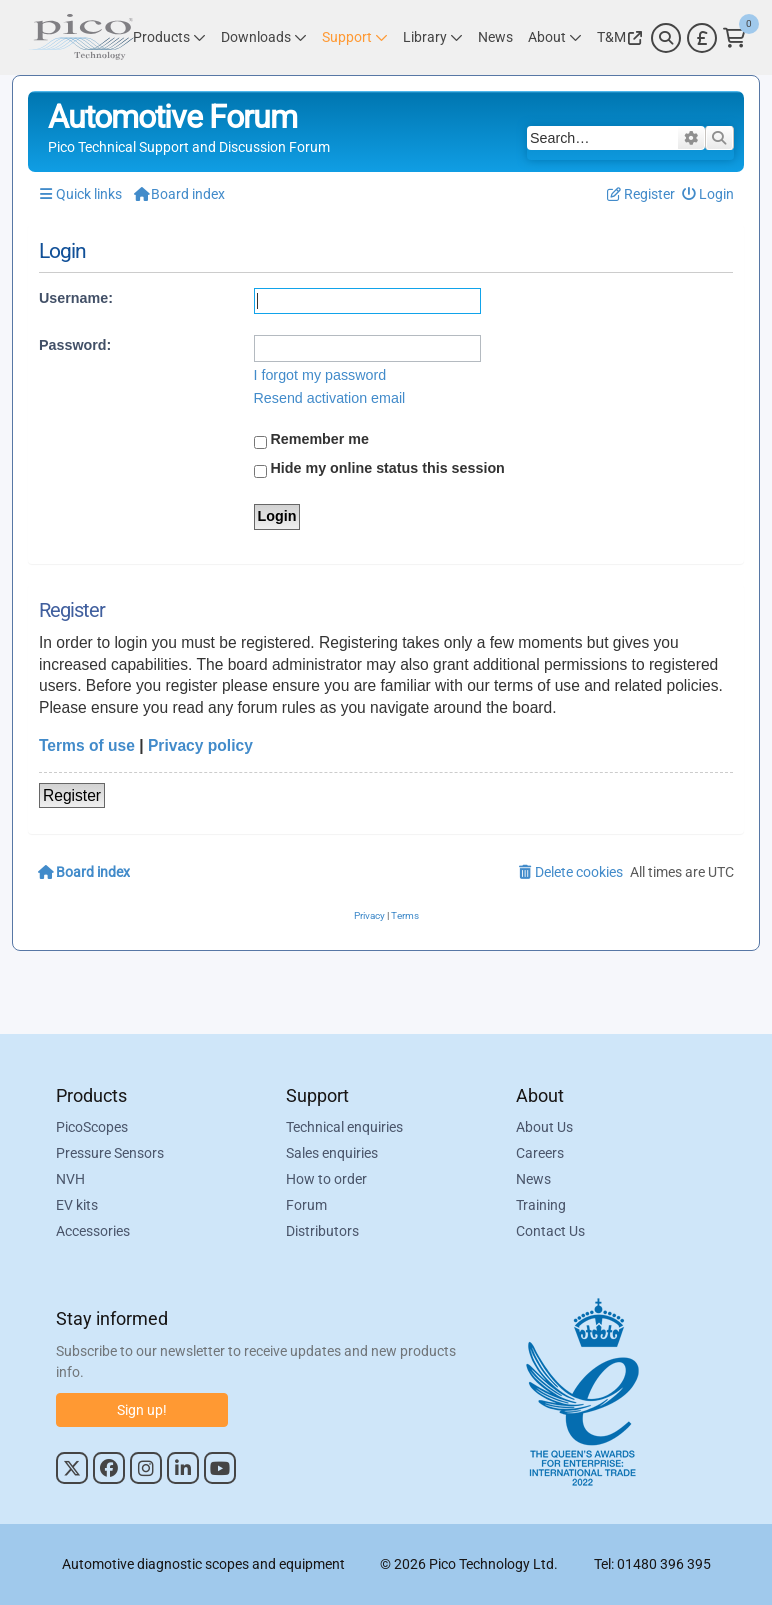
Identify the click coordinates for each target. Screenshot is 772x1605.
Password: (75, 345)
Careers (540, 1154)
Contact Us (550, 1232)
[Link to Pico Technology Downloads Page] (264, 37)
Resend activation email (330, 398)
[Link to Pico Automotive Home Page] (81, 37)
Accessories (93, 1232)
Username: (76, 298)
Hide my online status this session (379, 469)
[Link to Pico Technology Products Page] (169, 37)
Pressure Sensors (110, 1154)
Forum (306, 1206)
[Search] (666, 38)
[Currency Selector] (702, 38)
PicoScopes (92, 1128)
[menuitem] (708, 194)
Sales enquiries (332, 1154)
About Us (544, 1128)
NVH (70, 1180)
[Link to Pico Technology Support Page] (355, 37)
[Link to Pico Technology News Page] (495, 37)
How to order (326, 1180)
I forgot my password (320, 375)
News (533, 1180)
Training (541, 1206)
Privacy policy (200, 745)
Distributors (322, 1232)
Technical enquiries (344, 1128)
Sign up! (142, 1410)
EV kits (77, 1206)
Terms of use (87, 745)
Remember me (312, 440)
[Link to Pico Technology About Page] (555, 37)
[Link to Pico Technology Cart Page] (734, 38)
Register (72, 795)
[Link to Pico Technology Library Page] (433, 37)
